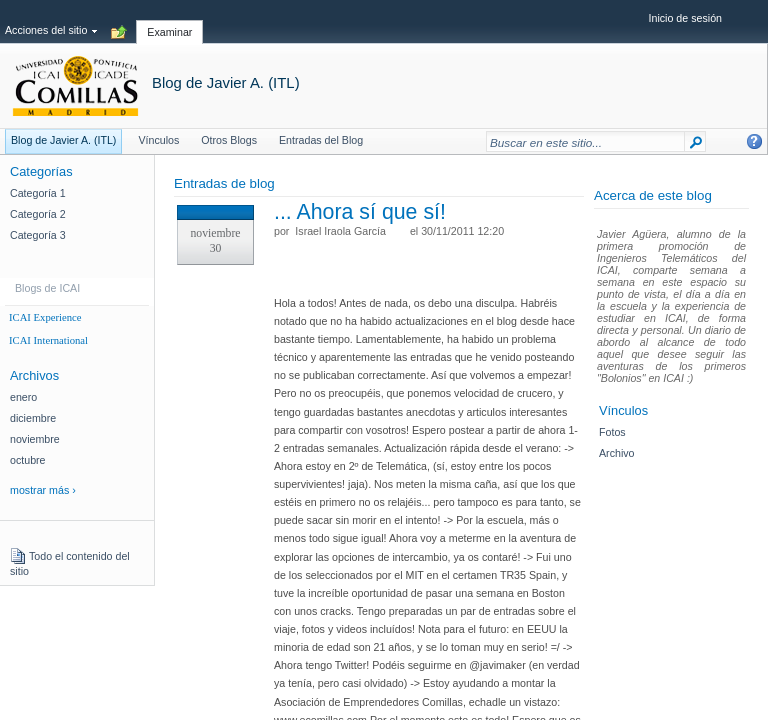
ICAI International (48, 340)
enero (23, 397)
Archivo (617, 453)
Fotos (612, 432)
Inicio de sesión (685, 18)
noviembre (35, 439)
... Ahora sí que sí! (360, 212)
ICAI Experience (45, 317)
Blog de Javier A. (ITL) (226, 82)
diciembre (33, 418)
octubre (28, 460)
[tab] (169, 21)
